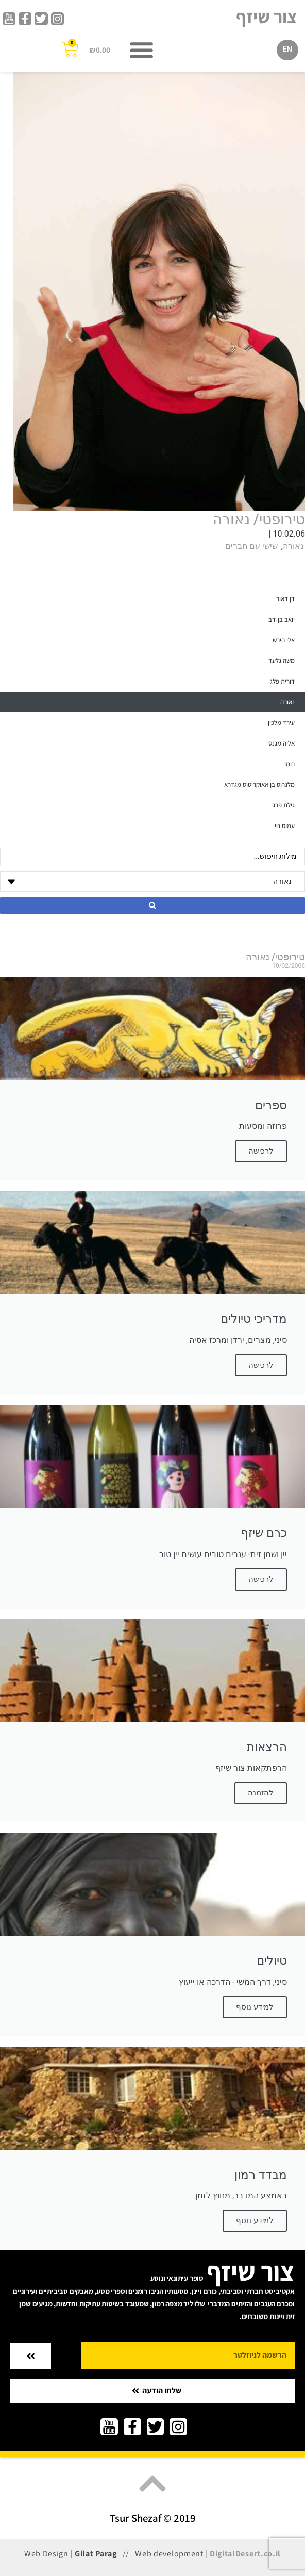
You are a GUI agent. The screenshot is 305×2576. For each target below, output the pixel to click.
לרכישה (261, 1579)
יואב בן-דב (281, 619)
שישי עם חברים (251, 546)
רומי (289, 763)
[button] (142, 50)
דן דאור (285, 598)
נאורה (293, 546)
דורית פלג (282, 681)
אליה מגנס (281, 743)
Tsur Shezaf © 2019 (153, 2518)
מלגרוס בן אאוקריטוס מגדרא (259, 784)
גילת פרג (284, 805)
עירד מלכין (281, 722)
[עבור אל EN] (287, 50)
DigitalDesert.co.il (245, 2553)
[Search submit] (152, 905)
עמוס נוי (285, 825)
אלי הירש (284, 640)
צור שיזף (266, 16)
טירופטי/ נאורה (259, 519)
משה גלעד (281, 660)
